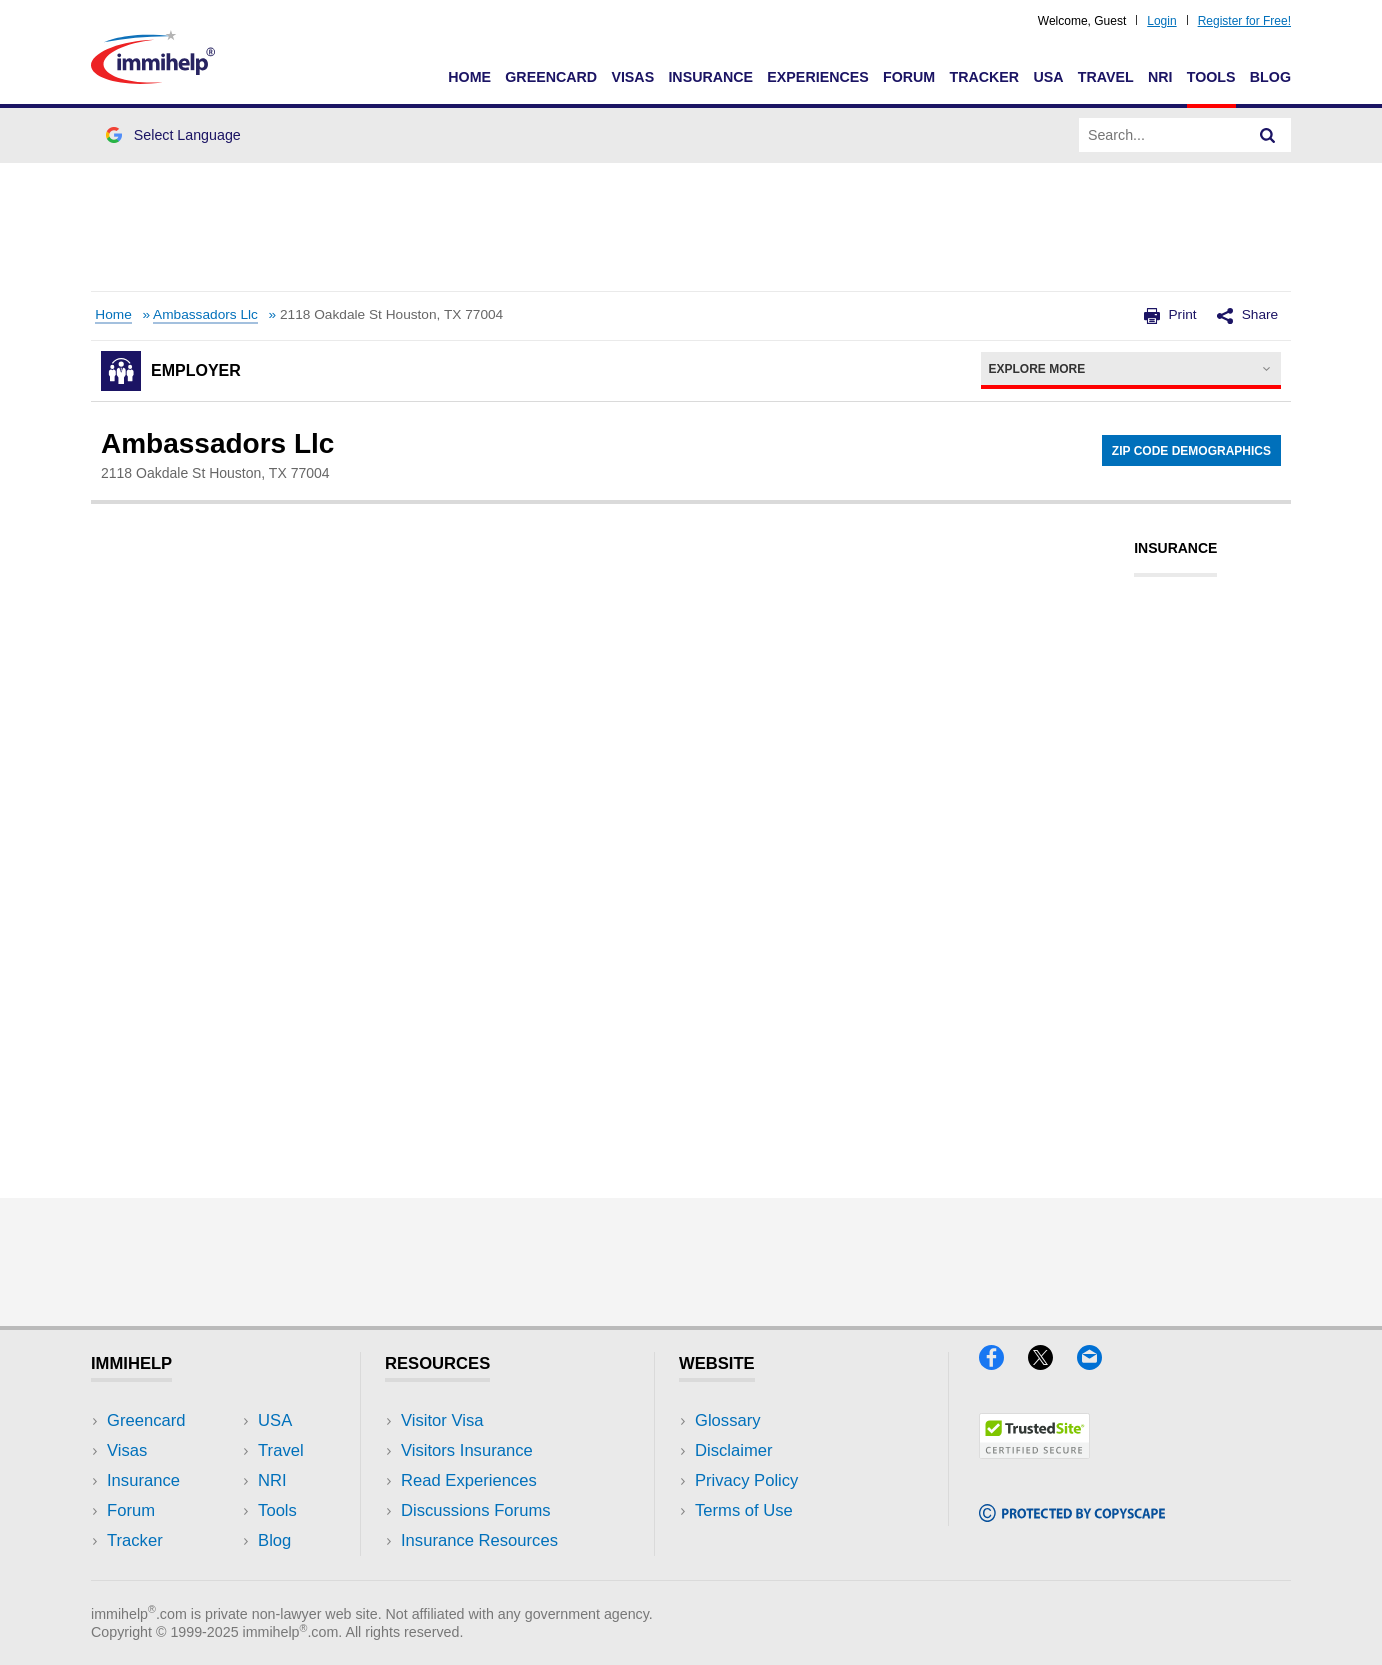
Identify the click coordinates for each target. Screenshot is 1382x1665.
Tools (1211, 77)
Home (469, 77)
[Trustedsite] (1034, 1452)
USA (1048, 77)
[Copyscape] (1072, 1515)
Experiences (817, 77)
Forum (909, 77)
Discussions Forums (476, 1510)
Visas (632, 77)
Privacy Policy (746, 1480)
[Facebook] (1003, 1363)
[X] (1052, 1363)
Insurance (710, 77)
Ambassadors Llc (205, 314)
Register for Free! (1244, 21)
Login (1161, 21)
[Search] (1268, 135)
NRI (1160, 77)
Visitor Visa (442, 1420)
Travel (1106, 77)
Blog (1270, 77)
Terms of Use (744, 1510)
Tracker (984, 77)
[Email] (1099, 1363)
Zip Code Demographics (1191, 451)
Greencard (551, 77)
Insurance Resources (479, 1540)
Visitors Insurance (467, 1450)
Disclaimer (734, 1450)
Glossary (728, 1420)
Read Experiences (469, 1480)
